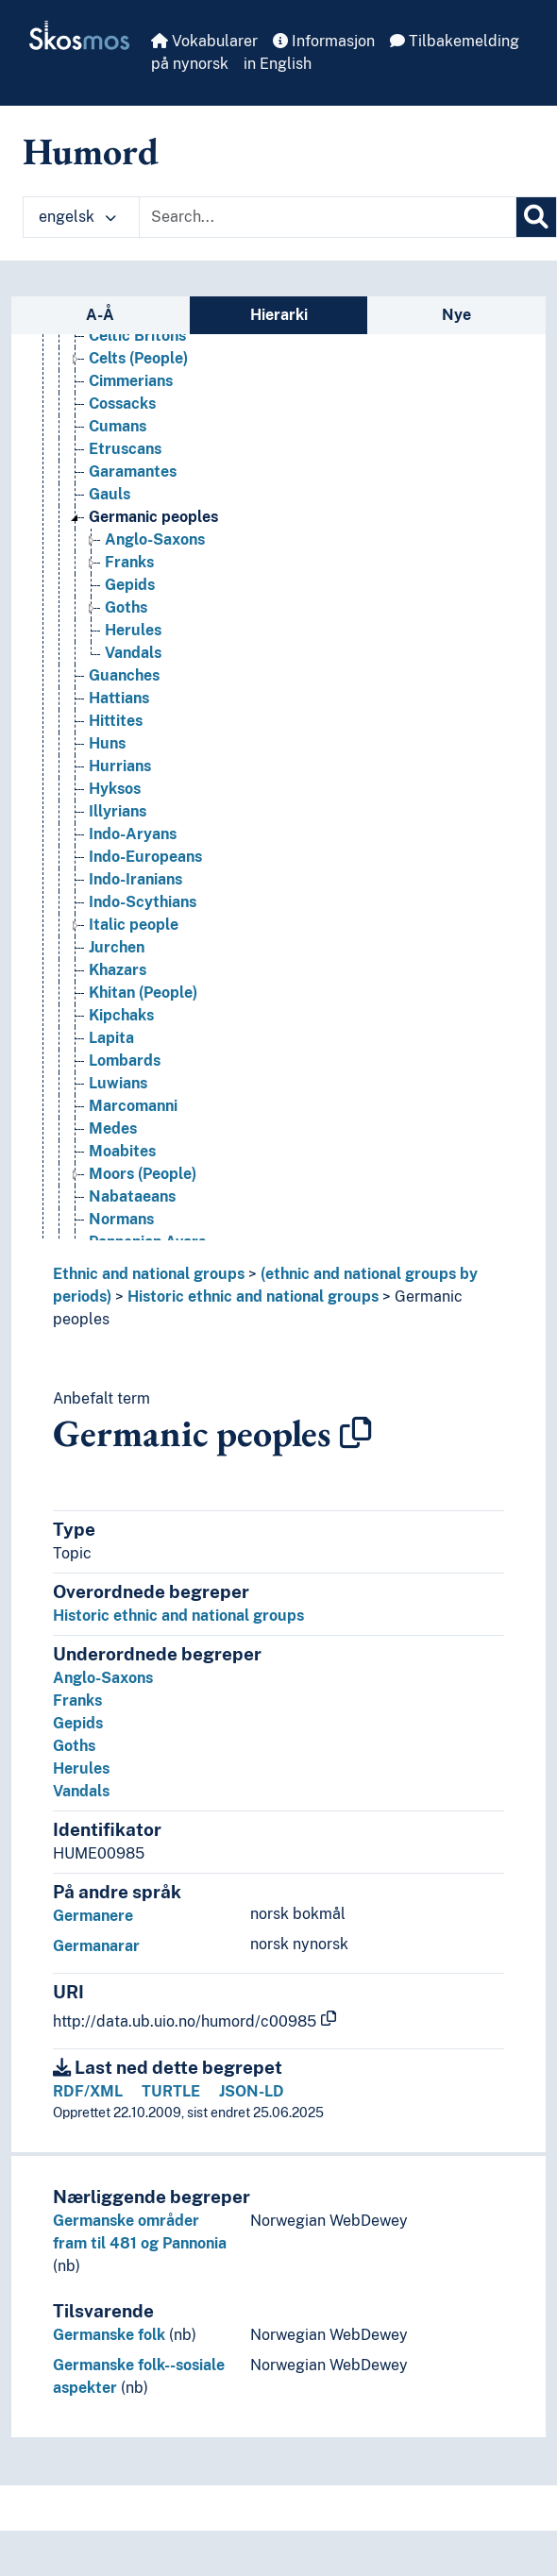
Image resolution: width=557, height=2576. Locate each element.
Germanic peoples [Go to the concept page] (153, 517)
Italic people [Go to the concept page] (133, 925)
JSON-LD (251, 2091)
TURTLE (171, 2091)
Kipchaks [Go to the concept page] (121, 1015)
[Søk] (536, 217)
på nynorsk (189, 64)
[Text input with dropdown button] (327, 217)
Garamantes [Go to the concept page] (133, 471)
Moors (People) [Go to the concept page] (142, 1174)
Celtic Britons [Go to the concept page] (137, 336)
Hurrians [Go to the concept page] (120, 766)
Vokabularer (204, 41)
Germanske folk (109, 2335)
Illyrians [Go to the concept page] (117, 811)
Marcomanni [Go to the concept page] (133, 1106)
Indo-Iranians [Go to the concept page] (135, 879)
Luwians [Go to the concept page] (118, 1083)
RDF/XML (88, 2091)
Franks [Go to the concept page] (129, 562)
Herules (81, 1768)
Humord (91, 151)
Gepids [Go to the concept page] (130, 585)
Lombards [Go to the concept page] (124, 1060)
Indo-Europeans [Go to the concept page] (145, 857)
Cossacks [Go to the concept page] (122, 403)
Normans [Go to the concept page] (121, 1219)
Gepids (78, 1723)
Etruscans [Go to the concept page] (125, 449)
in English (278, 64)
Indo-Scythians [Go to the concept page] (142, 902)
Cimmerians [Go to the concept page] (131, 381)
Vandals (81, 1791)
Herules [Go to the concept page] (133, 630)
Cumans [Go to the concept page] (117, 426)
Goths (74, 1746)
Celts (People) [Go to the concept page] (138, 358)
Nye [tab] (456, 315)
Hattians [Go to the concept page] (119, 698)
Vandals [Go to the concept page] (133, 653)
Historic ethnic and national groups (253, 1296)
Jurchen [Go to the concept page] (116, 947)
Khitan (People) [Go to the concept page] (143, 993)
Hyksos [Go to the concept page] (115, 789)
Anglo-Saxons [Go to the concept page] (155, 539)
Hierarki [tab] (279, 315)
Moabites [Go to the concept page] (122, 1151)
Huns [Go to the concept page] (107, 743)
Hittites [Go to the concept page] (116, 721)
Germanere (93, 1916)
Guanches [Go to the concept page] (124, 675)
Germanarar (96, 1946)
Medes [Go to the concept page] (113, 1128)
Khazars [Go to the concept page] (117, 970)
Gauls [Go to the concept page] (109, 494)
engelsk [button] (77, 217)
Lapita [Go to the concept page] (111, 1038)
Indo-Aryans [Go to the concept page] (133, 834)
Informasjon (324, 41)
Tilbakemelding (454, 41)
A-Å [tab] (100, 315)
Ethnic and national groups (149, 1274)
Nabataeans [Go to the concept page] (132, 1196)
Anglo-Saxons (103, 1678)
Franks (77, 1700)
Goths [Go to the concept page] (126, 607)
